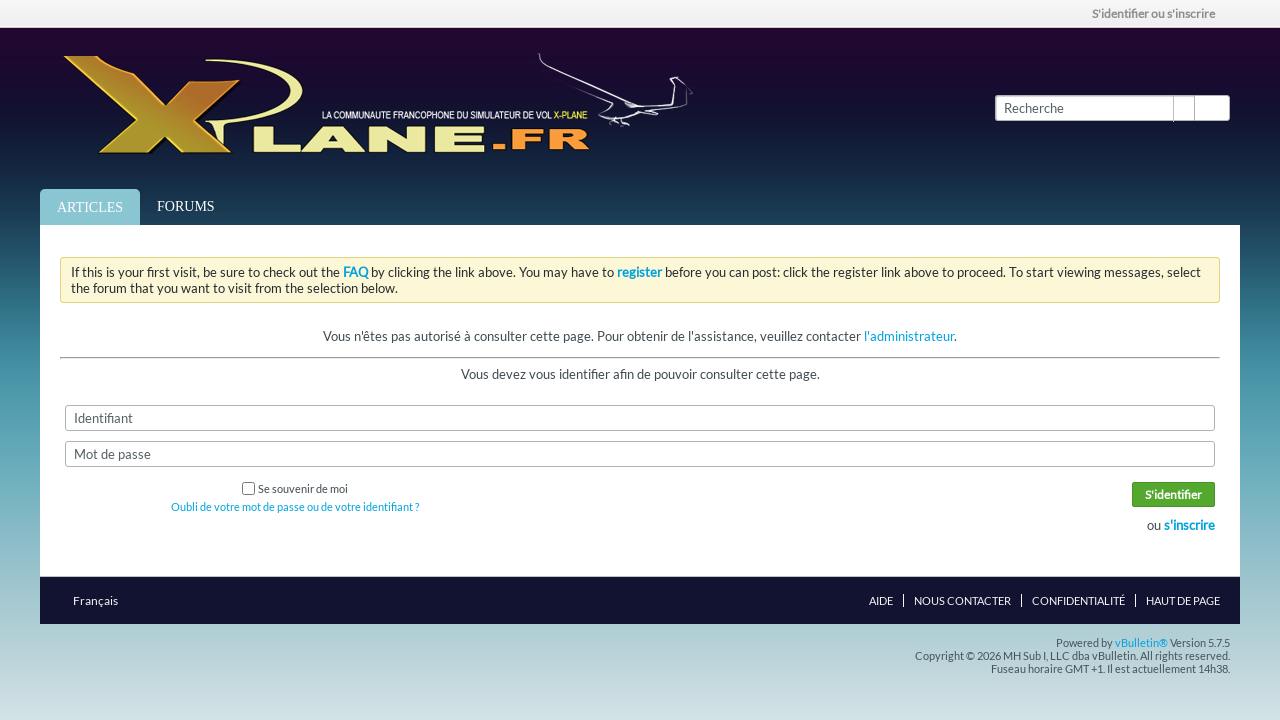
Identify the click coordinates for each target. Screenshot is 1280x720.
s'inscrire (1189, 525)
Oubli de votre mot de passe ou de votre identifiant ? (295, 506)
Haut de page (1183, 600)
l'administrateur (909, 336)
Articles (90, 207)
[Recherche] (1094, 108)
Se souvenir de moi (295, 488)
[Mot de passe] (640, 454)
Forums (186, 206)
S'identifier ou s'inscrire (1160, 13)
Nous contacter (962, 600)
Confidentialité (1078, 600)
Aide (881, 600)
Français (101, 600)
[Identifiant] (640, 418)
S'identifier (1173, 494)
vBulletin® (1141, 642)
